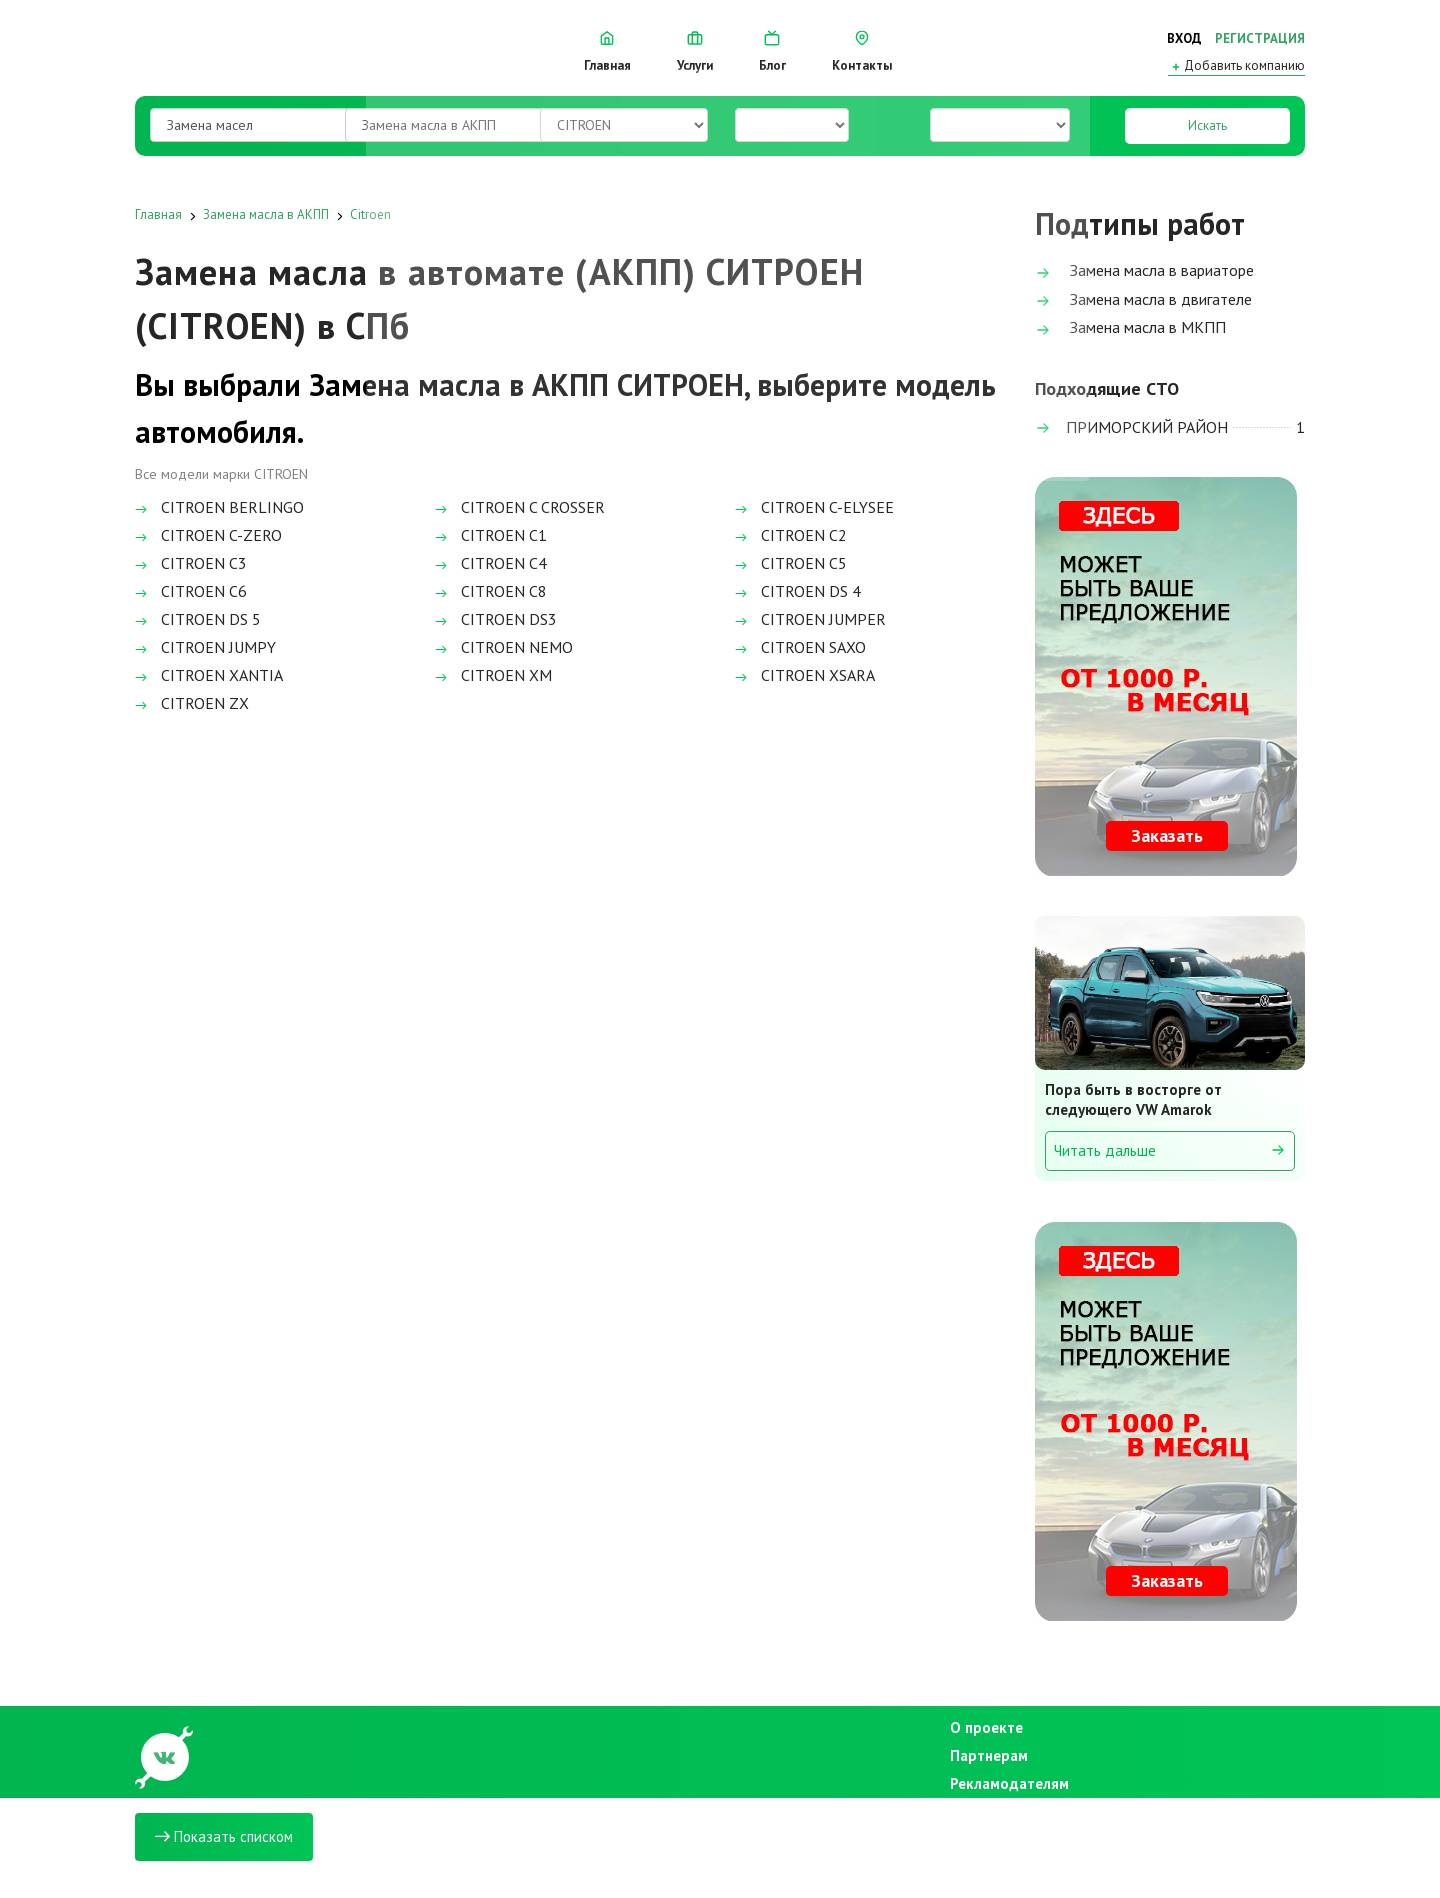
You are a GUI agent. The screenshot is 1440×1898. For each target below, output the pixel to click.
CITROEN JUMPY (205, 647)
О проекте (986, 1727)
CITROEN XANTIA (209, 675)
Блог (772, 52)
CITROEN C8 (491, 591)
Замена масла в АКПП (266, 214)
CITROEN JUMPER (810, 619)
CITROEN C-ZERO (208, 535)
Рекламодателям (1004, 1783)
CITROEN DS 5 (198, 619)
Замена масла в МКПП (1130, 328)
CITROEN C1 (491, 535)
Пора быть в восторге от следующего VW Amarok (1133, 1099)
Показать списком (224, 1836)
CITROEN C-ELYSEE (814, 507)
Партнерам (989, 1755)
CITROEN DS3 (496, 619)
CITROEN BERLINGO (219, 507)
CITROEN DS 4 (798, 591)
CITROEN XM (493, 675)
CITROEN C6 (191, 591)
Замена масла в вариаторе (1144, 271)
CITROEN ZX (192, 703)
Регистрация (1260, 38)
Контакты (862, 52)
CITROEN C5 (791, 563)
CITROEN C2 (791, 535)
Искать (1207, 125)
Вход (1184, 38)
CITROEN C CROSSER (520, 507)
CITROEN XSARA (805, 675)
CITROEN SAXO (800, 647)
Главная (607, 52)
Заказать (1167, 835)
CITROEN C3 (191, 563)
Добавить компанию (1236, 66)
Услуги (695, 52)
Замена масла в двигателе (1143, 300)
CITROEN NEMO (504, 647)
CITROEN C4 (491, 563)
